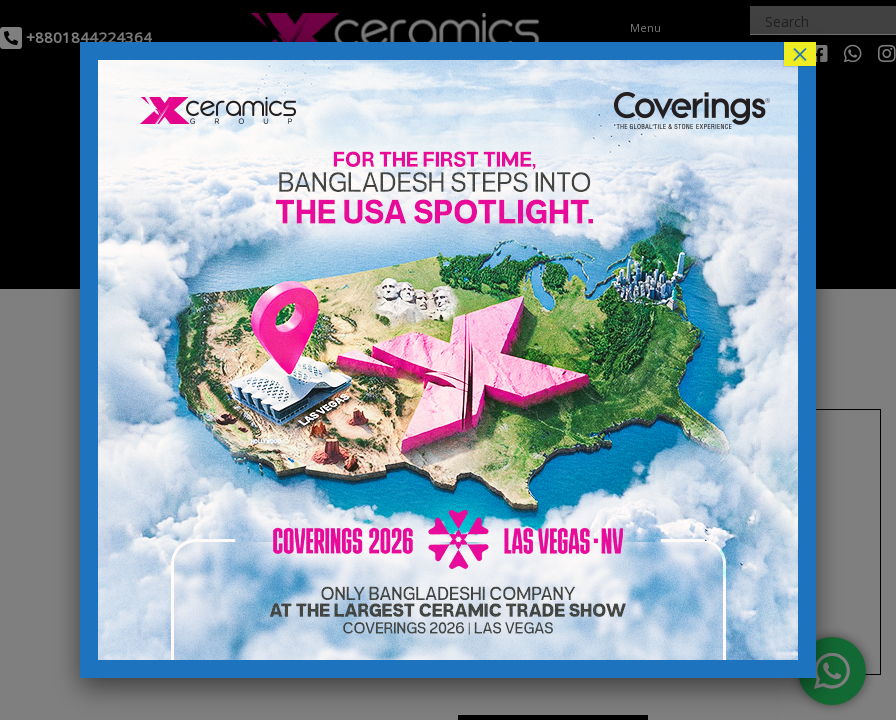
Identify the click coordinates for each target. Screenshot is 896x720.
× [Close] (800, 54)
